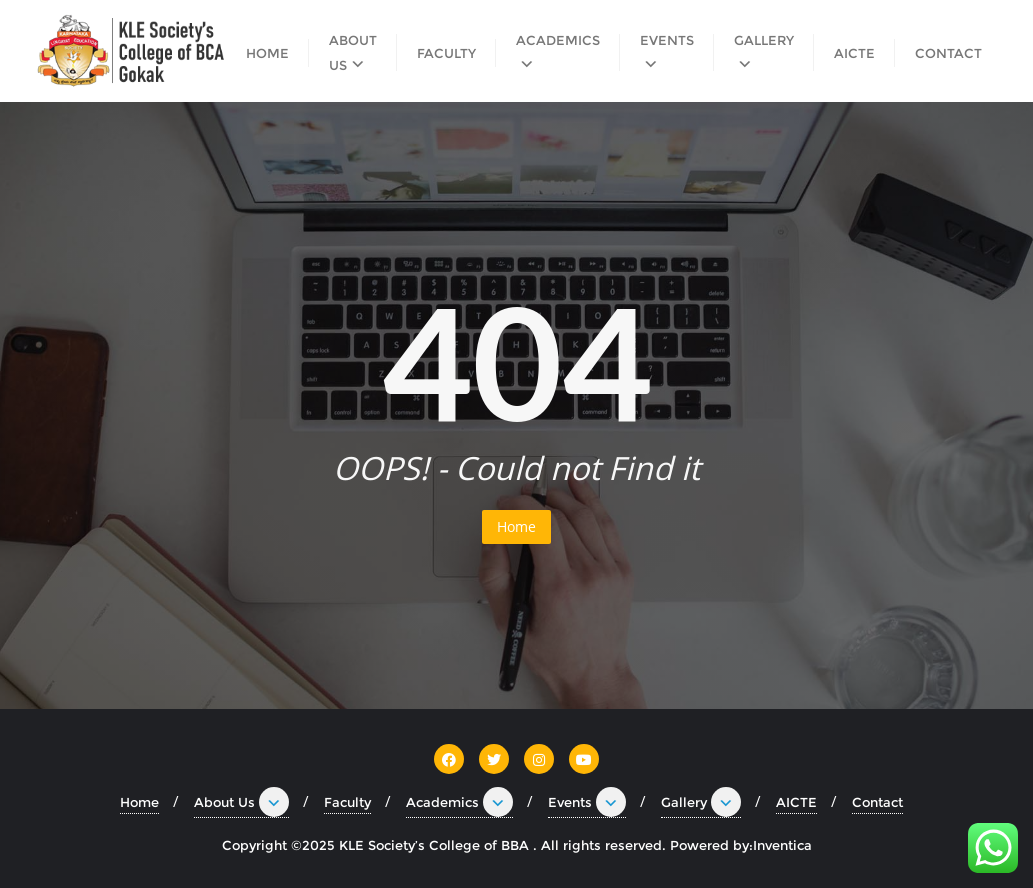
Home (516, 526)
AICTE (796, 802)
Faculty (347, 802)
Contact (877, 802)
